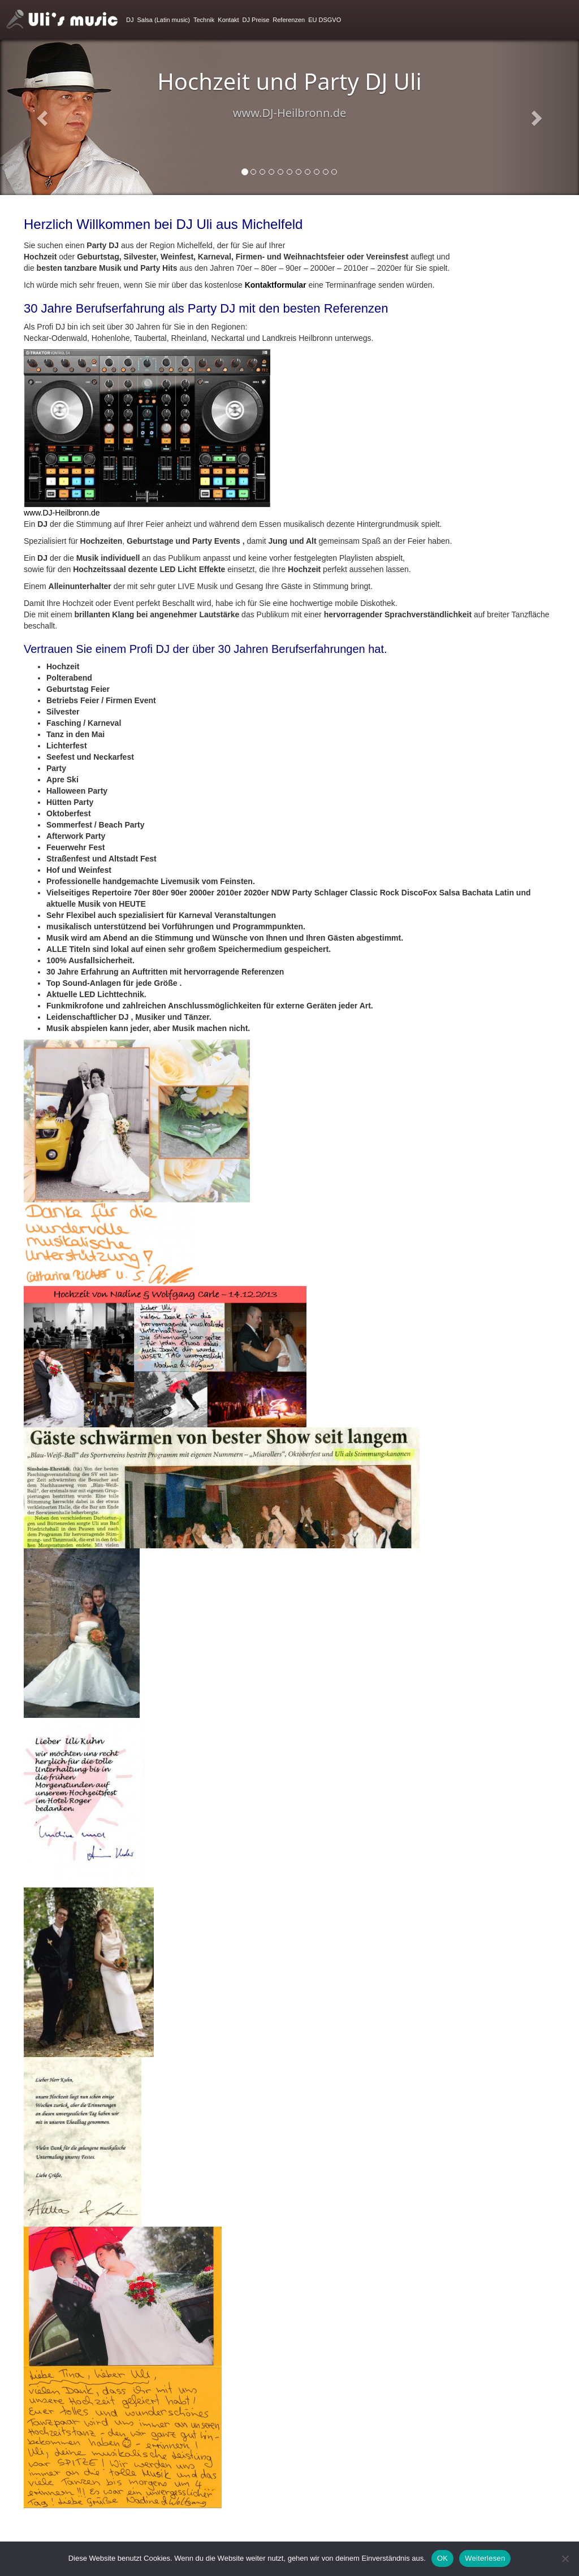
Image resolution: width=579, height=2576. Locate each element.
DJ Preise (256, 19)
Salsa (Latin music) (163, 19)
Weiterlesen (485, 2558)
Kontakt (228, 19)
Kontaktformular (275, 284)
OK (442, 2558)
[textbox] (289, 847)
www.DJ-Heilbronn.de (62, 512)
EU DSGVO (324, 19)
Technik (203, 19)
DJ (129, 19)
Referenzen (289, 19)
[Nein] (565, 2558)
